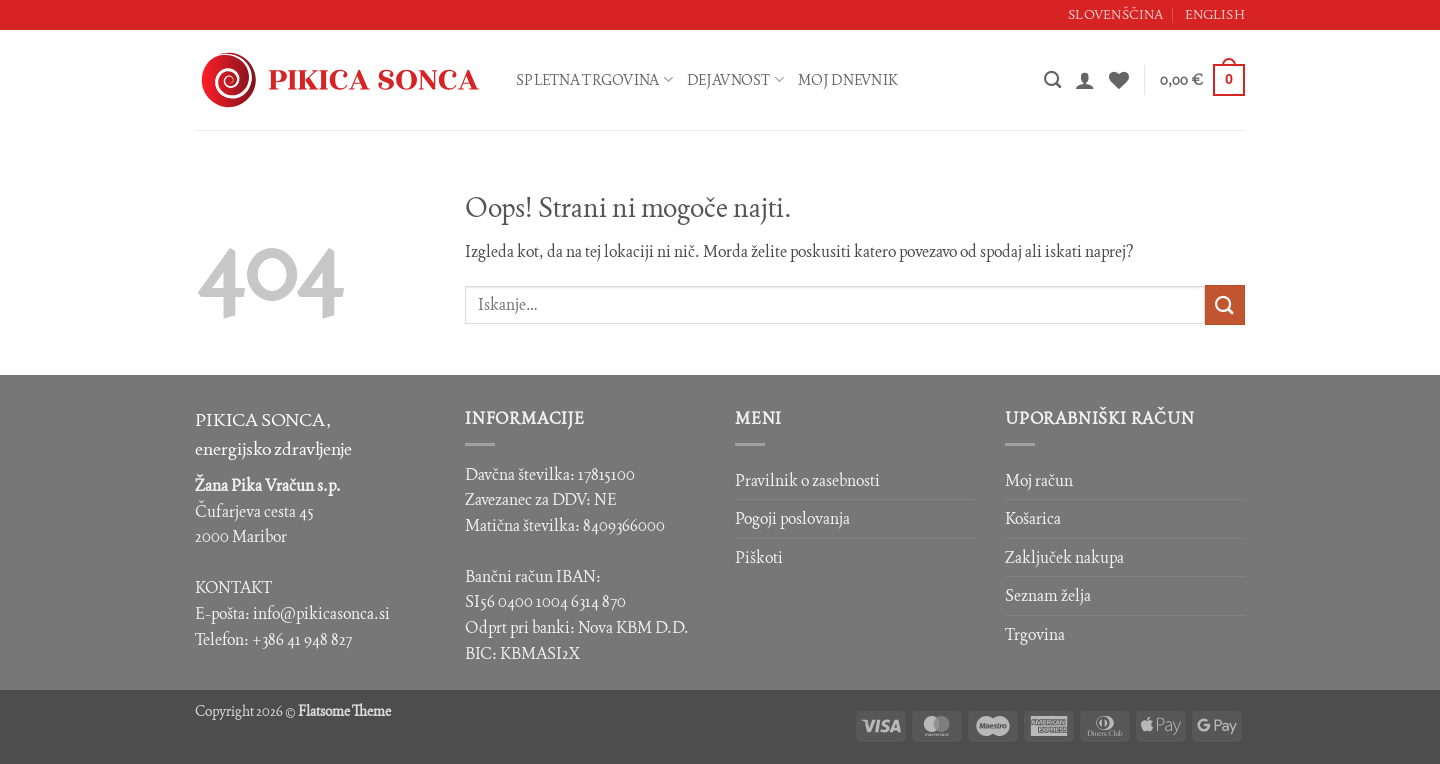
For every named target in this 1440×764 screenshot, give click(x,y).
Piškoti (759, 557)
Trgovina (1035, 634)
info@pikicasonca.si (321, 613)
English (1215, 14)
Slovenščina (1115, 14)
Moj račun (1039, 480)
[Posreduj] (1225, 304)
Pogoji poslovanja (792, 518)
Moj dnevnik (848, 80)
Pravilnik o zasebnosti (807, 480)
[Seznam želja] (1119, 80)
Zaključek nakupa (1064, 557)
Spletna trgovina (594, 79)
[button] (1085, 80)
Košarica (1033, 518)
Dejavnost (735, 79)
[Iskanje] (1052, 80)
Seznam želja (1048, 595)
